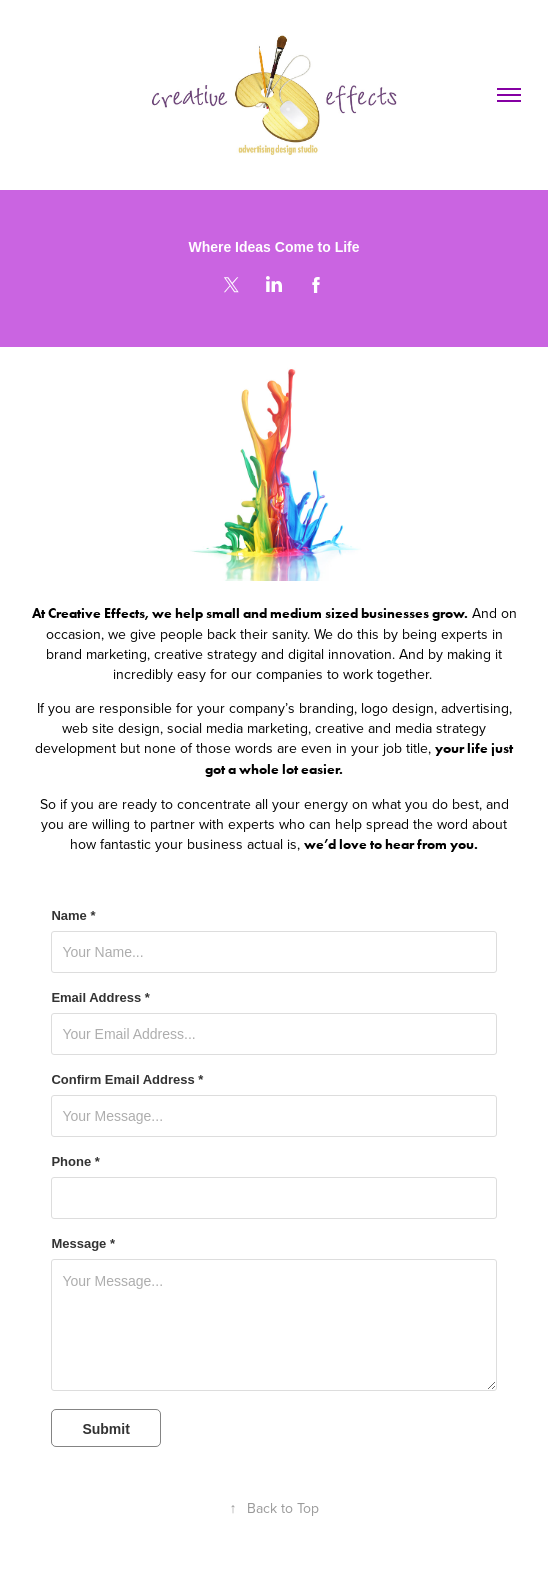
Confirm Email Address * (127, 1080)
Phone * (75, 1162)
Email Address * (100, 998)
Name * (73, 916)
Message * (83, 1244)
